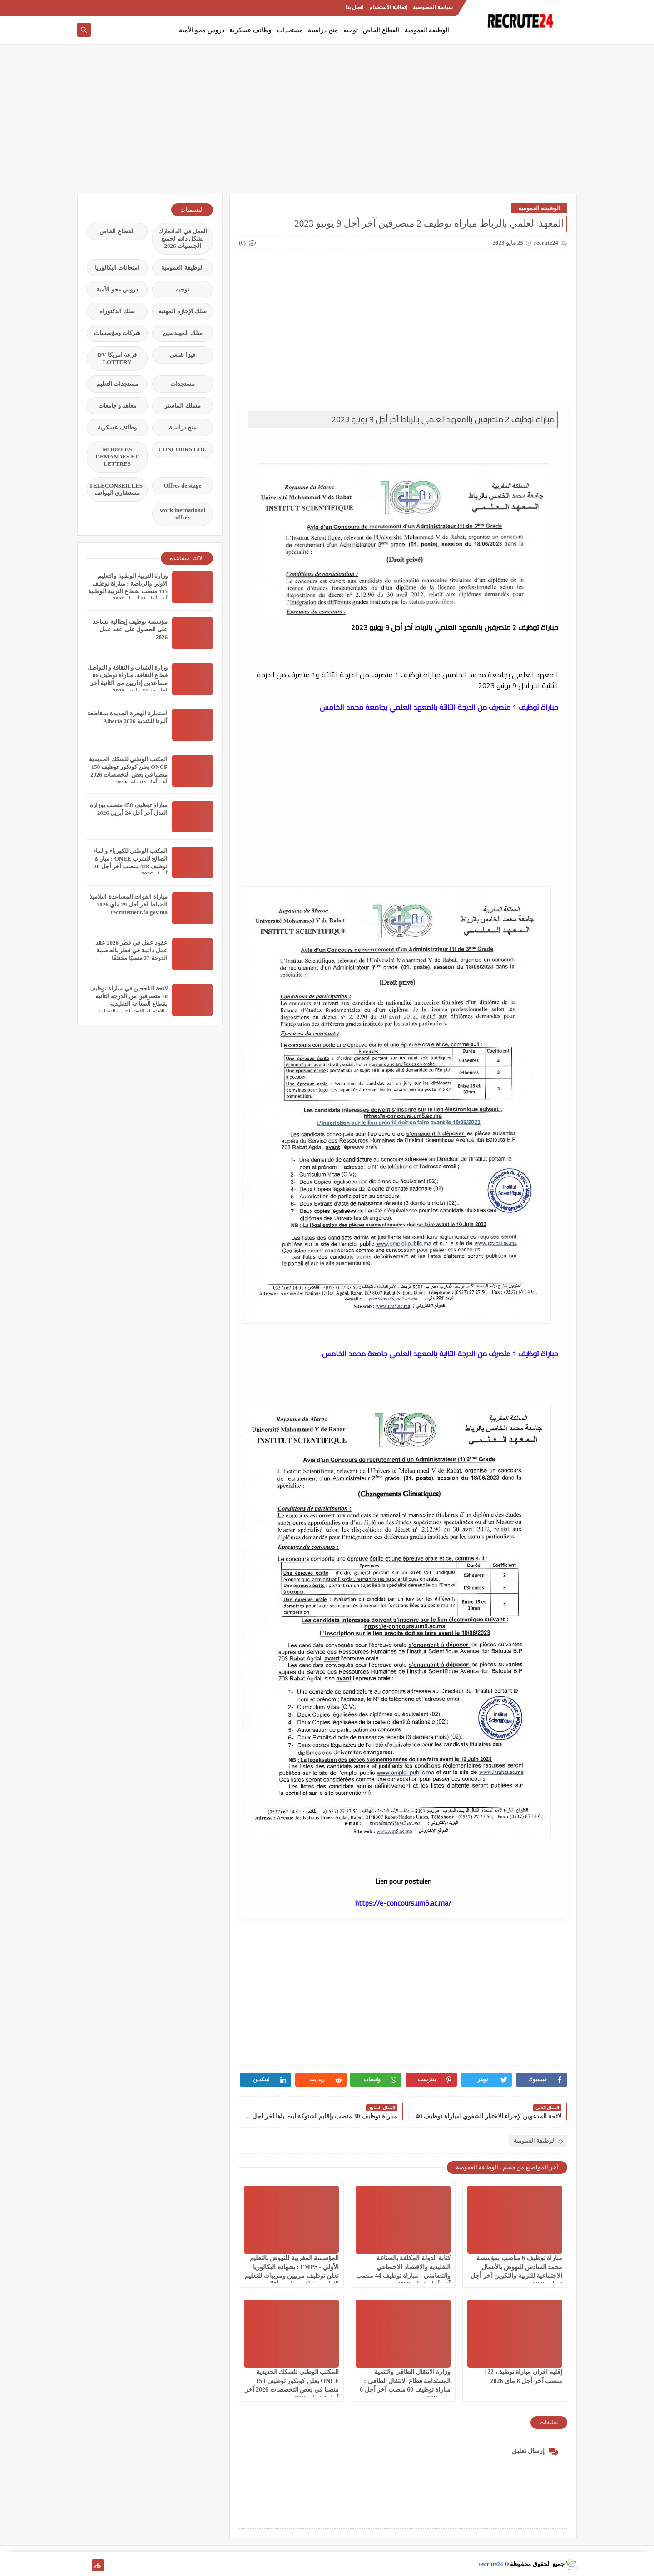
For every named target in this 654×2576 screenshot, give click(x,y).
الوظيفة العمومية (427, 30)
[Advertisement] (327, 123)
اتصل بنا (354, 7)
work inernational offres (182, 514)
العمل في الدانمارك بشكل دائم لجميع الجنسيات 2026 (182, 238)
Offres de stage (183, 485)
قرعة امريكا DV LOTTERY (117, 358)
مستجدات (290, 30)
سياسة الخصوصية (433, 7)
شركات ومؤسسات (117, 333)
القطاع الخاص (381, 30)
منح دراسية (323, 30)
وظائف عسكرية (250, 30)
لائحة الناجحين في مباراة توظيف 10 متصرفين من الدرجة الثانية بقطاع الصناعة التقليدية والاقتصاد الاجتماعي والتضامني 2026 (128, 1004)
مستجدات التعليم (117, 383)
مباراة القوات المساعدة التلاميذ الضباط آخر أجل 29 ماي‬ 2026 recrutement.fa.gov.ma (128, 904)
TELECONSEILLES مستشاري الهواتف (116, 489)
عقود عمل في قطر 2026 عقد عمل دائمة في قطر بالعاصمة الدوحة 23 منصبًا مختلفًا (131, 950)
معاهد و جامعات (117, 405)
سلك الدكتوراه (117, 311)
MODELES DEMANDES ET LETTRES (117, 456)
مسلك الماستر (182, 405)
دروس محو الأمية (201, 30)
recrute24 (491, 2564)
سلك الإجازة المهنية (183, 311)
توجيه (350, 30)
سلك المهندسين (182, 333)
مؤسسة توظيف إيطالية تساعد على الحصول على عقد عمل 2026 (130, 629)
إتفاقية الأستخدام (388, 7)
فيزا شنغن (182, 354)
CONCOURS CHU (183, 449)
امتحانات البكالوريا (117, 267)
